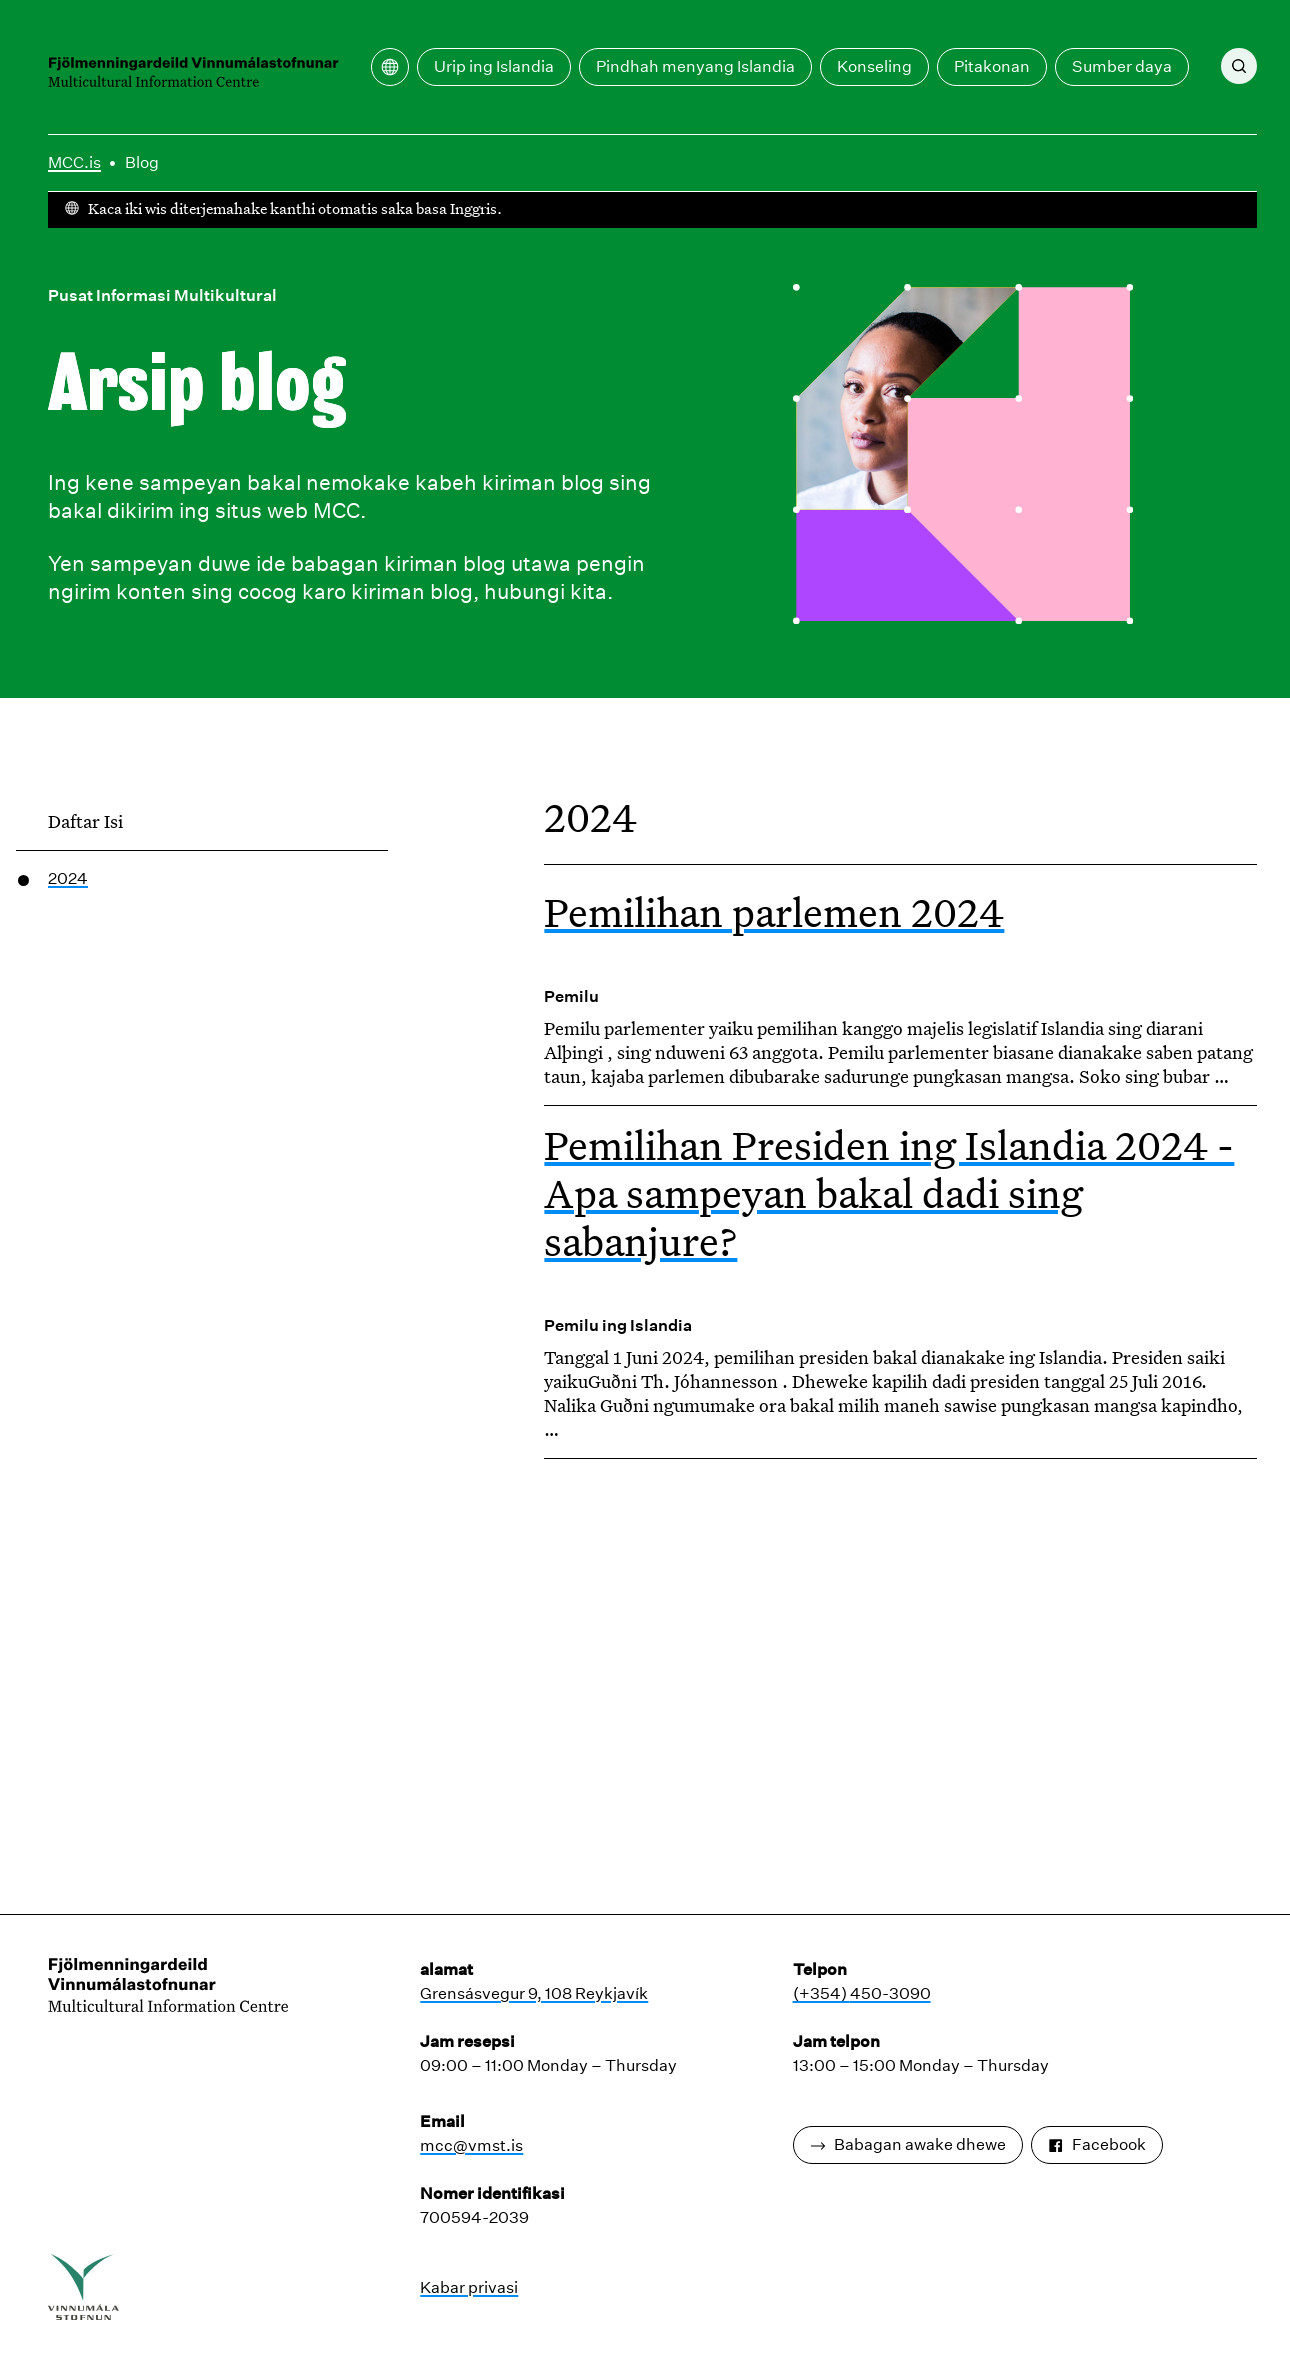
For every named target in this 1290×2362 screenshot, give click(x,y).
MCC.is (74, 162)
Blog (142, 162)
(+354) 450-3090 (862, 1993)
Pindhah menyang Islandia (695, 66)
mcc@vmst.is (471, 2145)
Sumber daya (1122, 66)
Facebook (1097, 2144)
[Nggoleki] (1239, 66)
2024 (68, 878)
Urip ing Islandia (494, 66)
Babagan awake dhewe (908, 2144)
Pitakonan (992, 66)
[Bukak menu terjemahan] (390, 67)
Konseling (874, 66)
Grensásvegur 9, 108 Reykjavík (534, 1993)
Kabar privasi (469, 2287)
